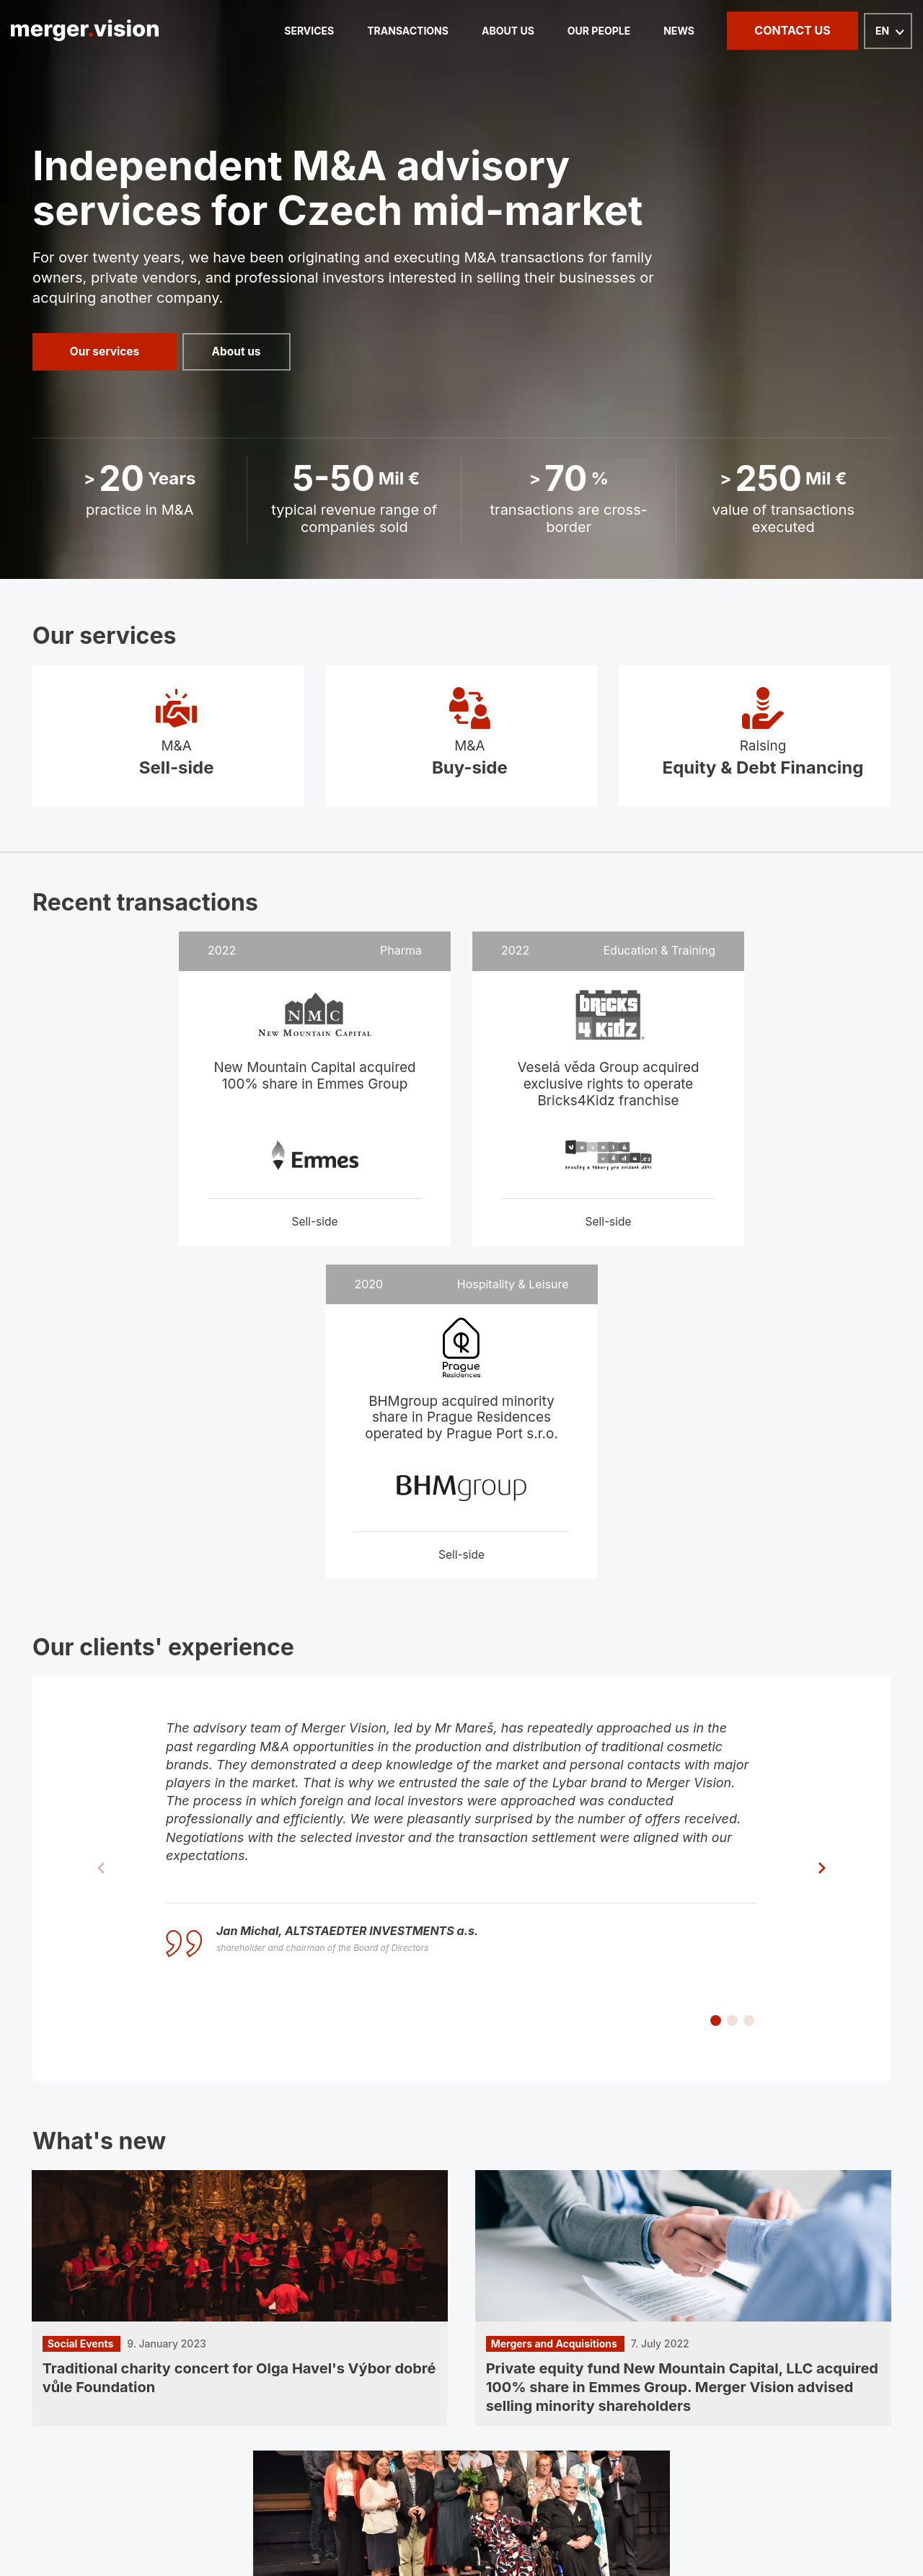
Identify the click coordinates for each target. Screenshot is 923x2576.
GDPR (875, 2334)
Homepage (63, 2334)
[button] (715, 1722)
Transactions (381, 30)
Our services (105, 352)
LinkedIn (68, 2446)
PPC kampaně (857, 2523)
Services (272, 30)
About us (491, 30)
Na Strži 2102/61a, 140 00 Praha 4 (443, 2463)
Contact (771, 2334)
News (676, 30)
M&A (168, 748)
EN (883, 31)
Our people (590, 30)
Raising (754, 748)
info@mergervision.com (109, 2425)
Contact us (792, 30)
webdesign (786, 2523)
